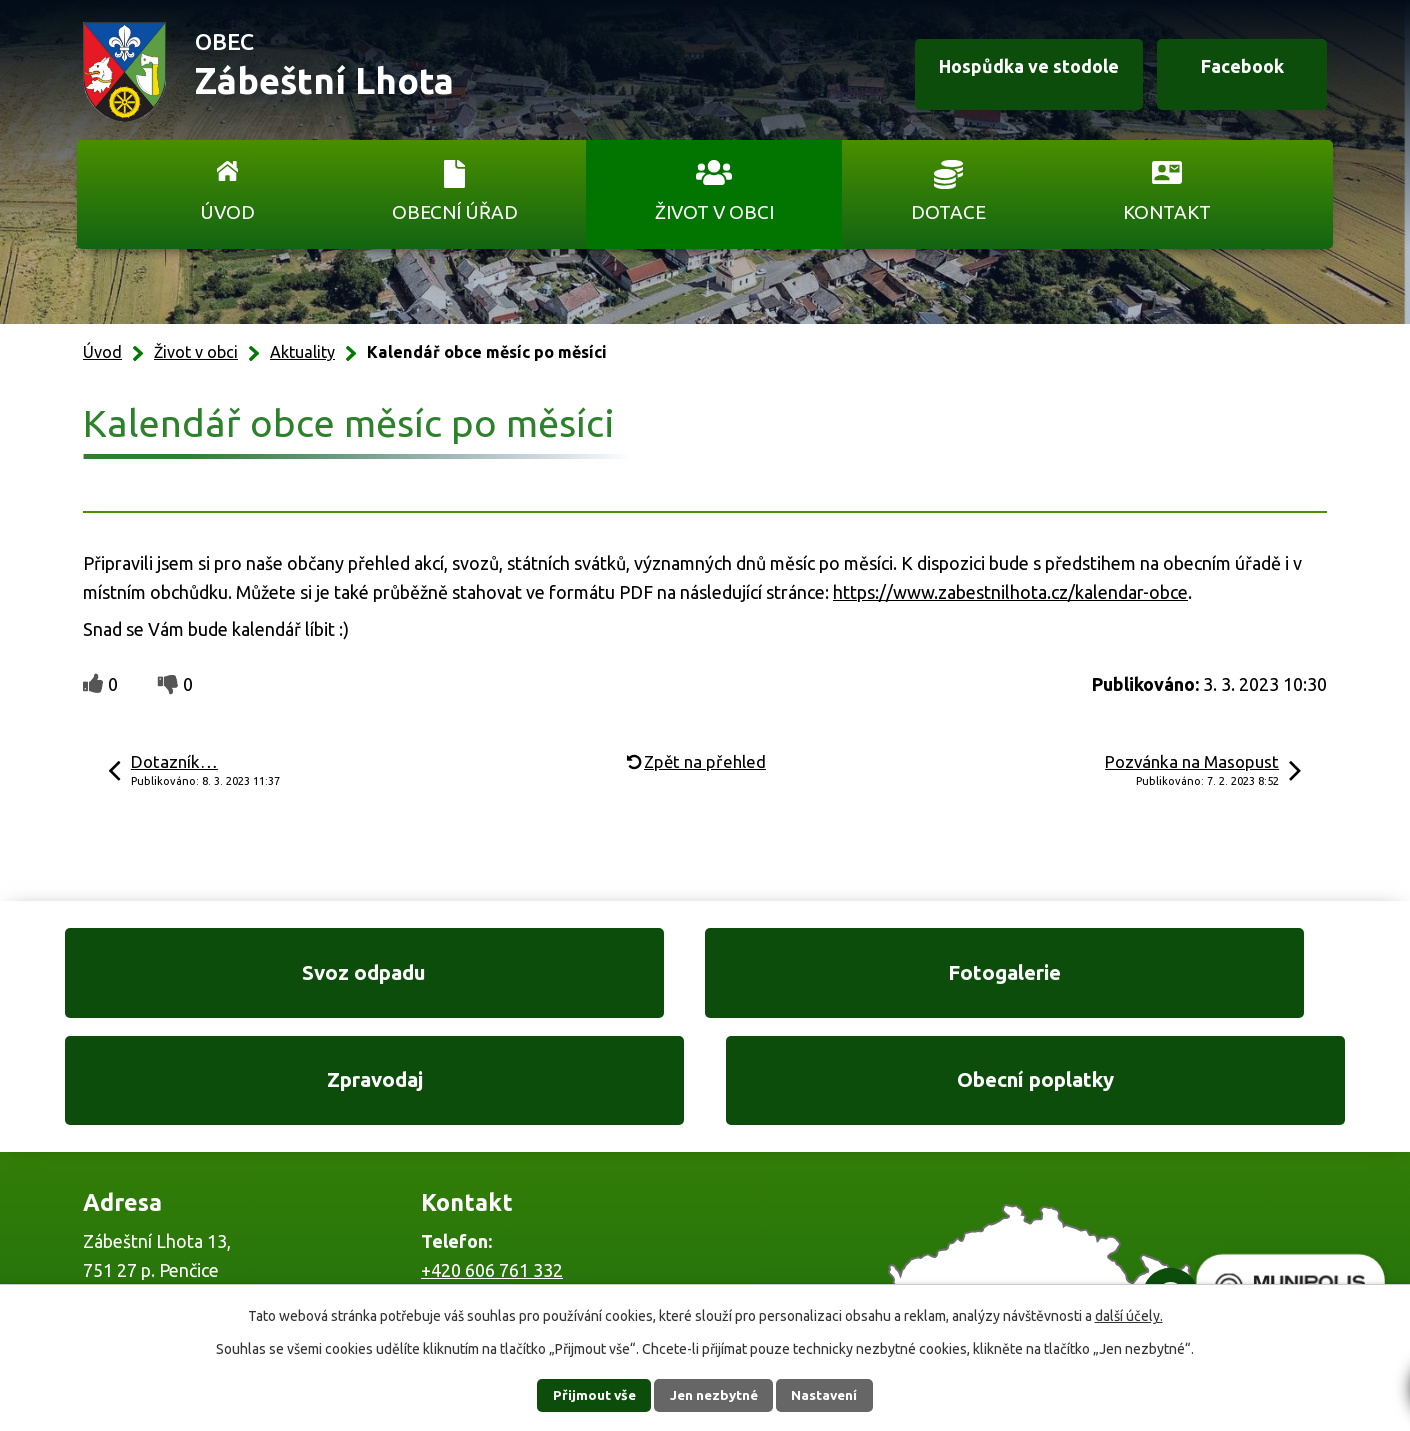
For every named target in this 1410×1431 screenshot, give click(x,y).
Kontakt (1167, 212)
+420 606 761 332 (492, 1173)
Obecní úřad (455, 212)
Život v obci (714, 212)
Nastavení (833, 1395)
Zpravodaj (871, 978)
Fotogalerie (538, 978)
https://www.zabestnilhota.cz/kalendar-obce (1010, 592)
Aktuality (302, 352)
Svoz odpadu (205, 978)
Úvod (227, 212)
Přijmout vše (585, 1395)
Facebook (1233, 73)
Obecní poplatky (1205, 978)
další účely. (1129, 1316)
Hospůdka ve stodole (1009, 73)
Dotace (948, 212)
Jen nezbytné (714, 1395)
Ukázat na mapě (965, 1214)
